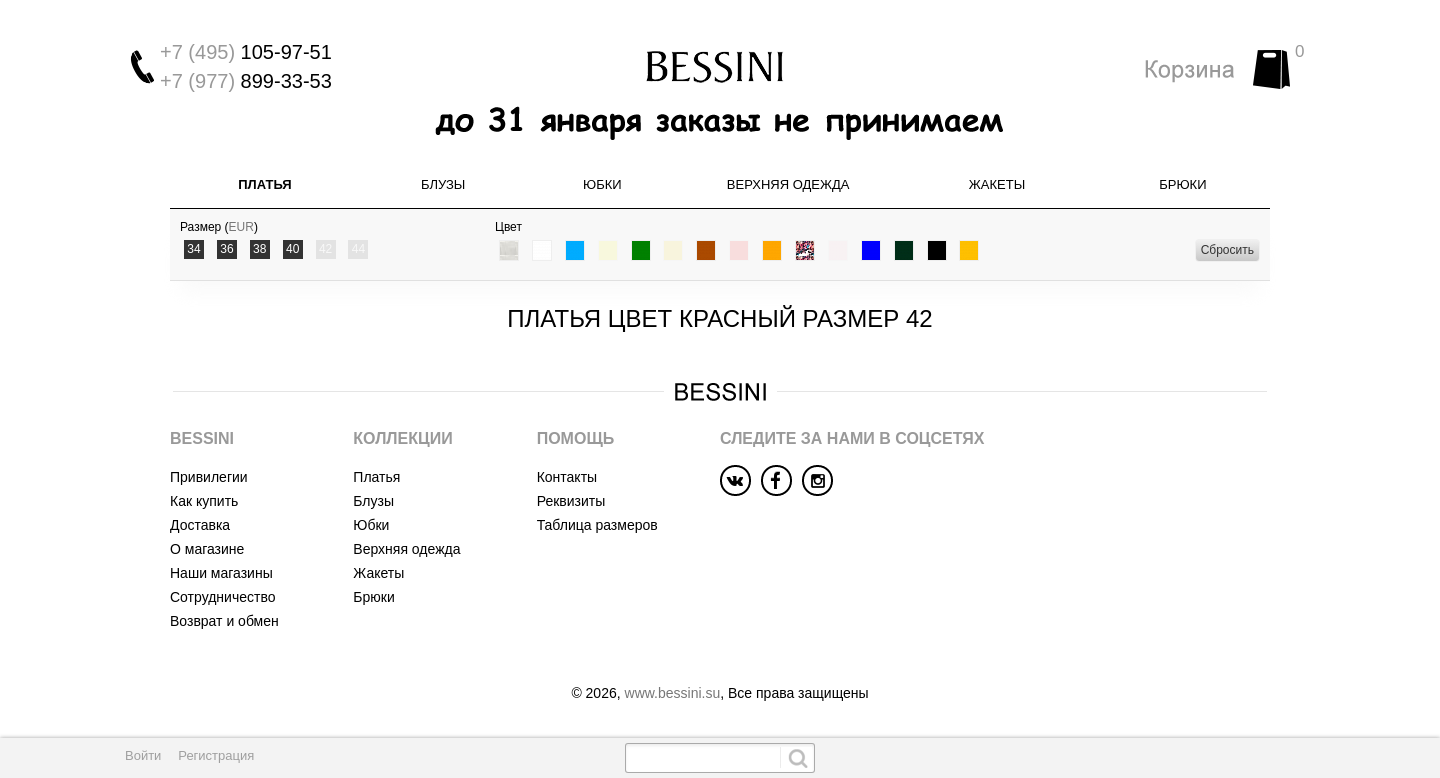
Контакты (567, 477)
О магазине (207, 549)
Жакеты (997, 184)
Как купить (204, 501)
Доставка (200, 525)
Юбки (602, 184)
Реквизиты (571, 501)
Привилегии (209, 477)
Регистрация (216, 755)
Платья (264, 184)
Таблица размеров (597, 525)
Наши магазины (221, 573)
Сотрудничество (222, 597)
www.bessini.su (673, 693)
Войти (143, 755)
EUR (241, 227)
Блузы (443, 184)
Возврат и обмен (224, 621)
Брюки (1182, 184)
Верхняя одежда (788, 184)
